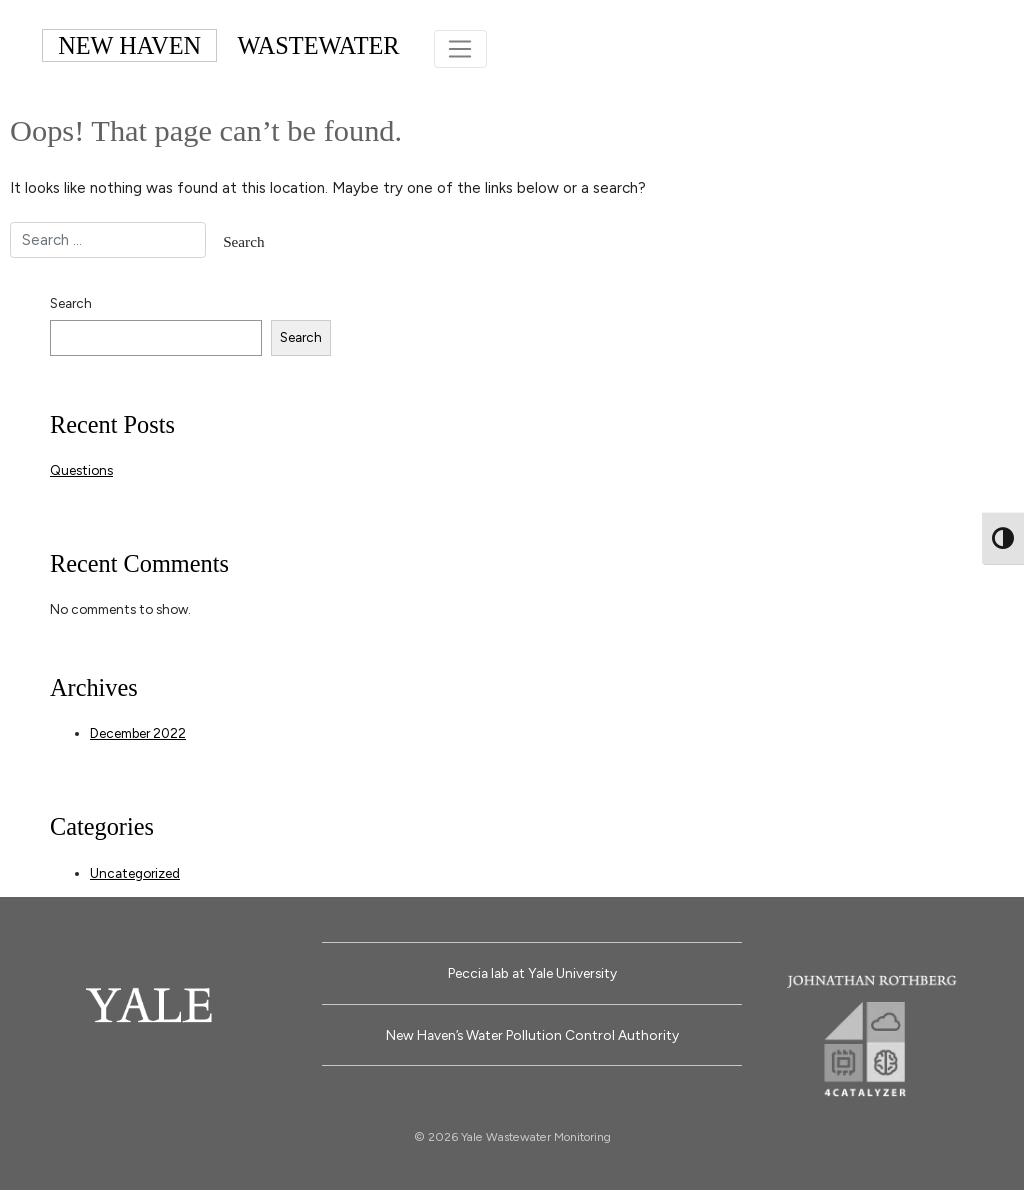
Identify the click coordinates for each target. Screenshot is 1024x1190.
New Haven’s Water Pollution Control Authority (532, 1033)
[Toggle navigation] (460, 48)
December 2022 (138, 731)
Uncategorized (135, 870)
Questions (81, 468)
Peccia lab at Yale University (532, 971)
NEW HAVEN (129, 44)
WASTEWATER (319, 44)
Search (71, 301)
